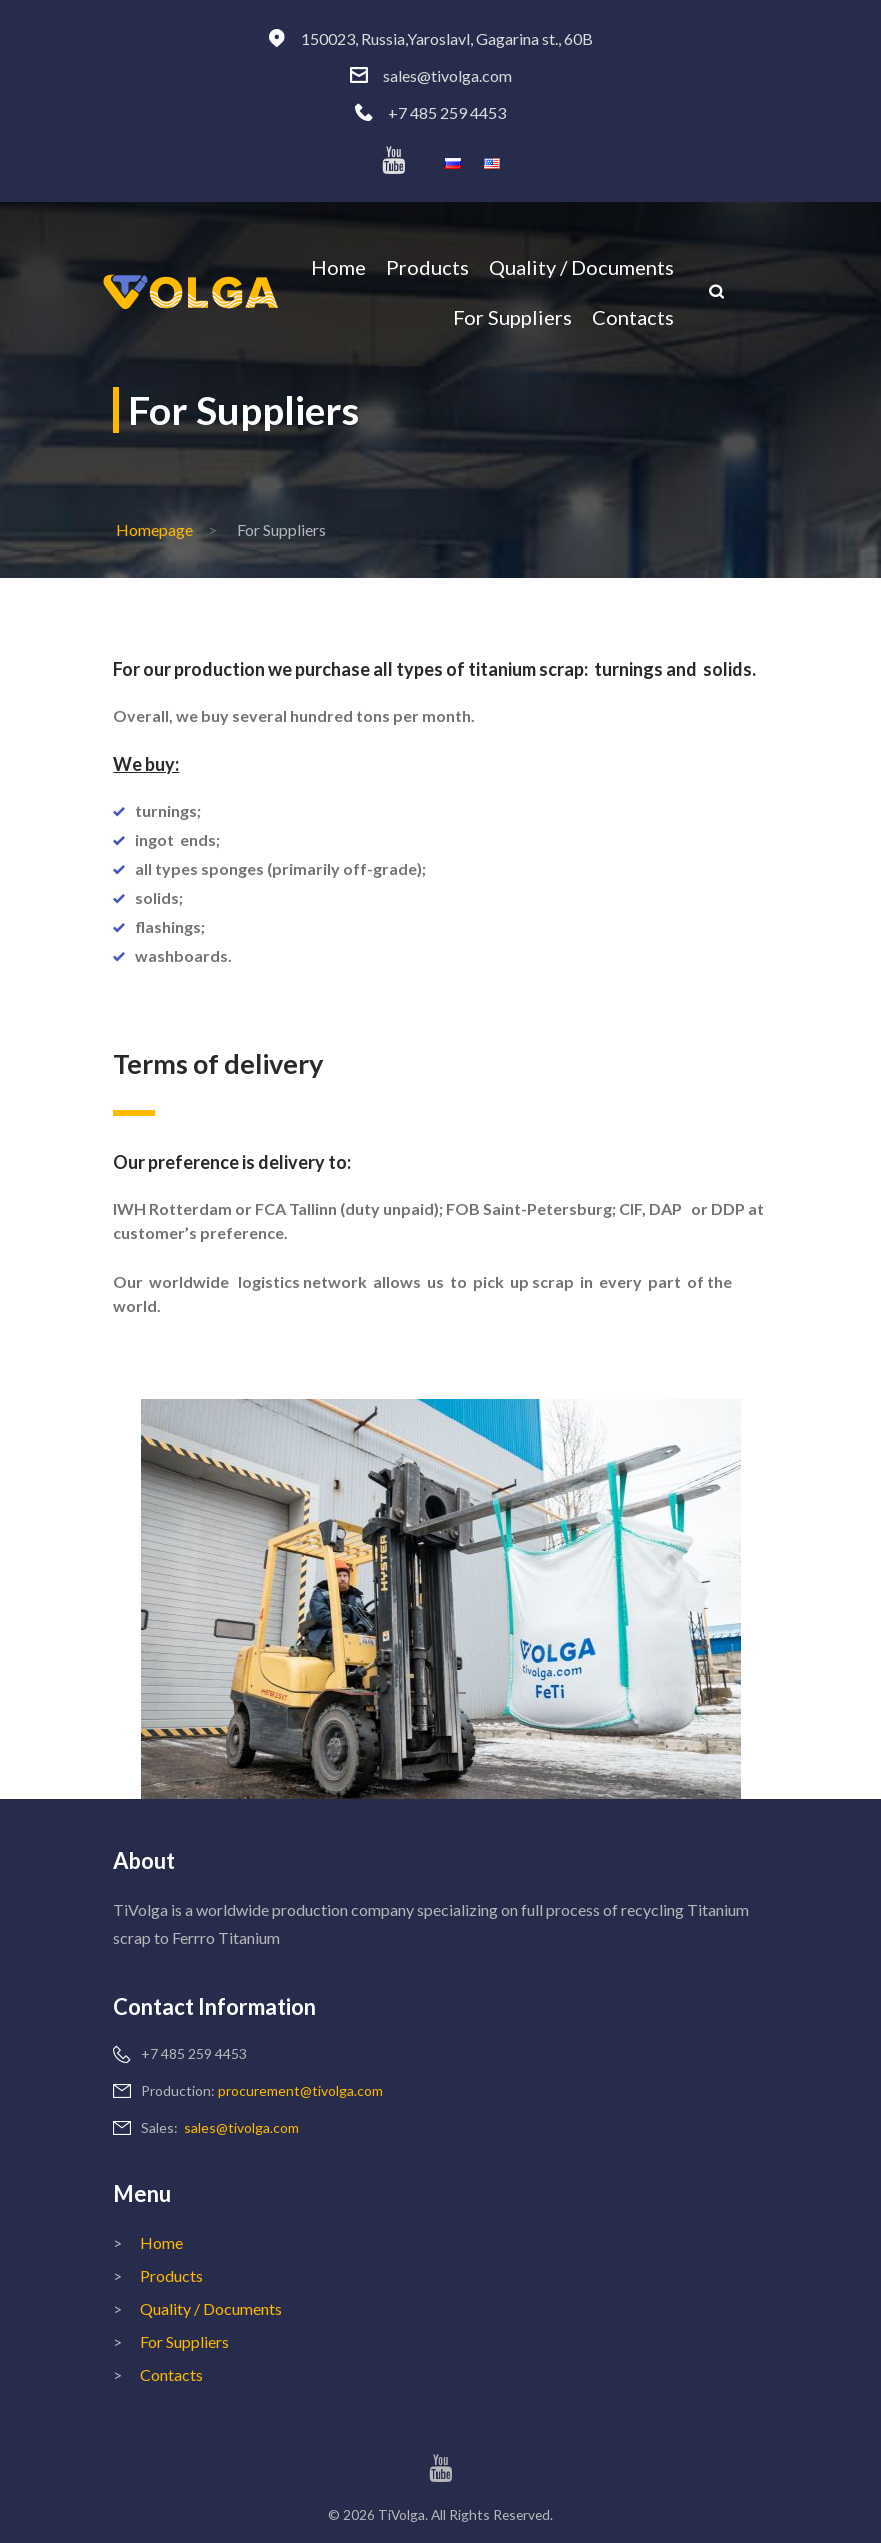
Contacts (171, 2374)
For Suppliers (184, 2341)
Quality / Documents (211, 2308)
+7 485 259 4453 (447, 112)
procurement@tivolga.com (300, 2090)
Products (171, 2275)
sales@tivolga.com (447, 75)
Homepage (154, 529)
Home (161, 2242)
